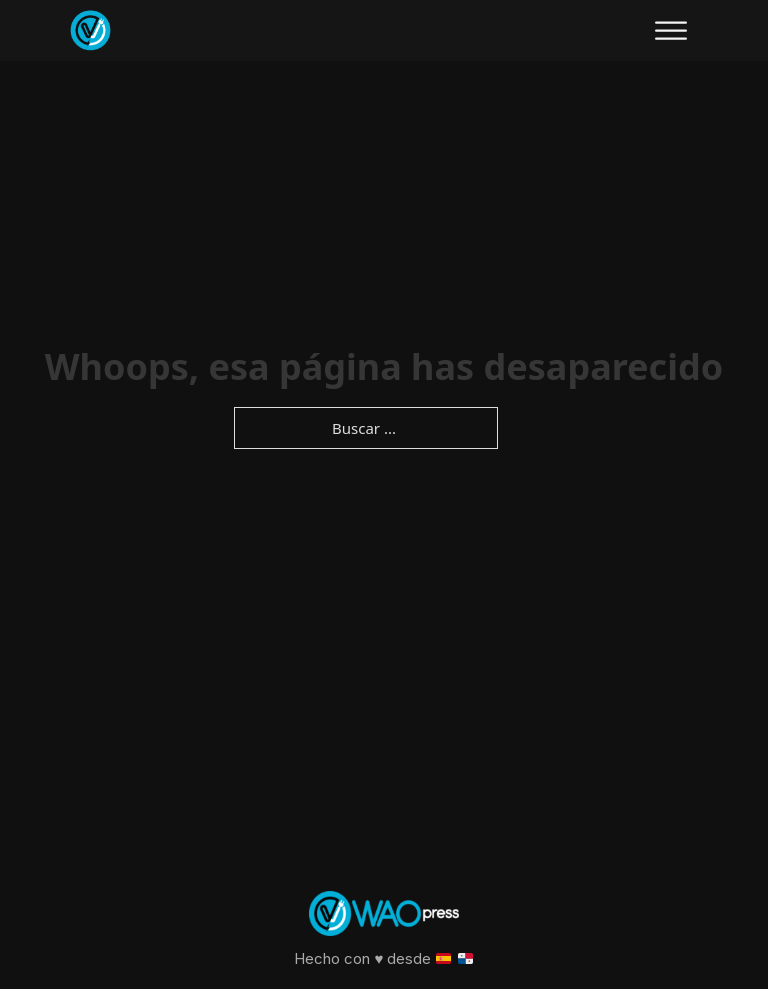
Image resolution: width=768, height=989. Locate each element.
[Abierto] (671, 30)
